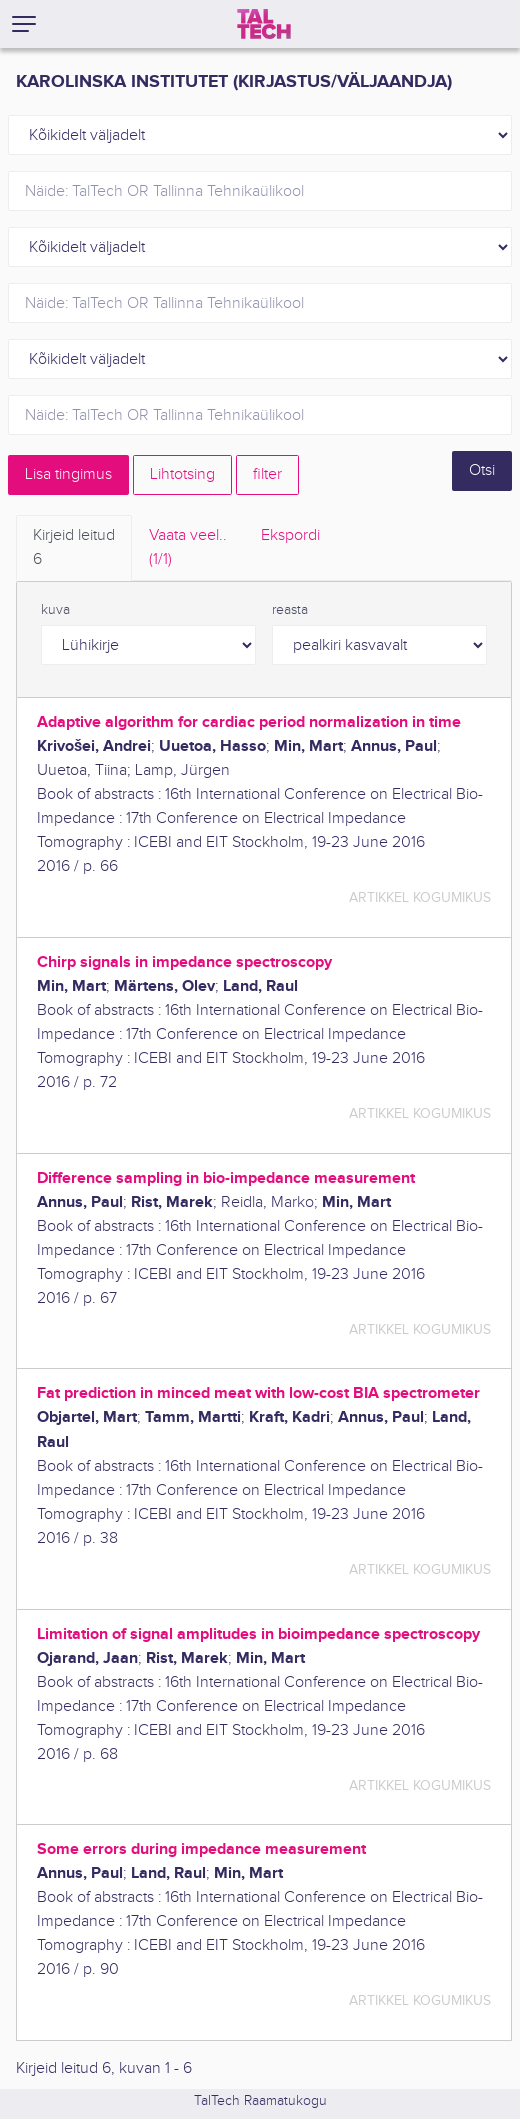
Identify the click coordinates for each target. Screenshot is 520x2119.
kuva (55, 610)
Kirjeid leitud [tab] (74, 549)
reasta (290, 610)
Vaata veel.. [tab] (188, 549)
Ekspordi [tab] (290, 535)
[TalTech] (264, 24)
